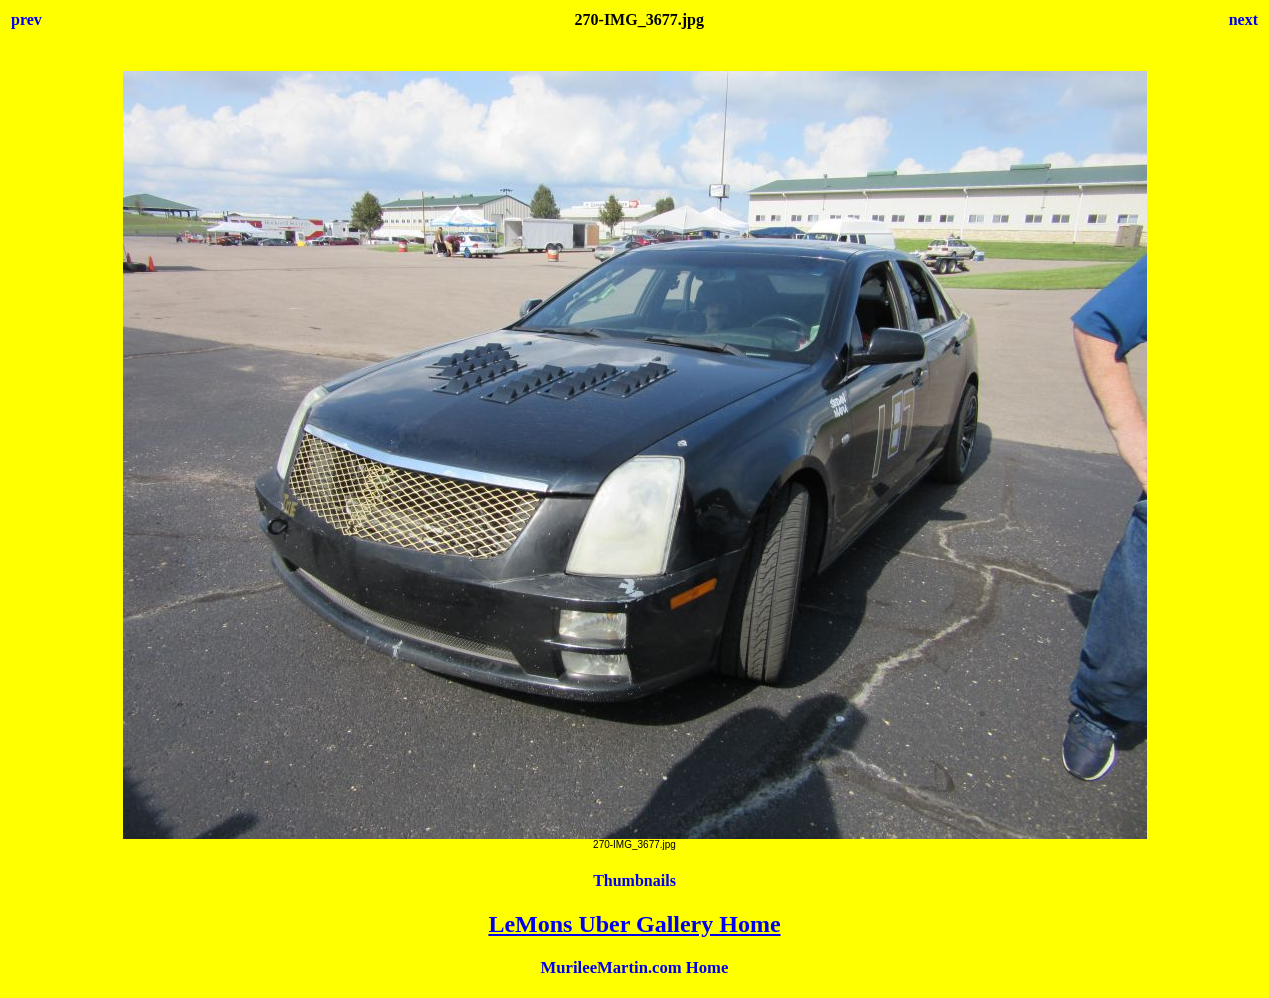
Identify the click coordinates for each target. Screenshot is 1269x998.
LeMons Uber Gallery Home (634, 924)
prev (26, 19)
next (1243, 19)
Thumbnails (634, 880)
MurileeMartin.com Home (635, 967)
